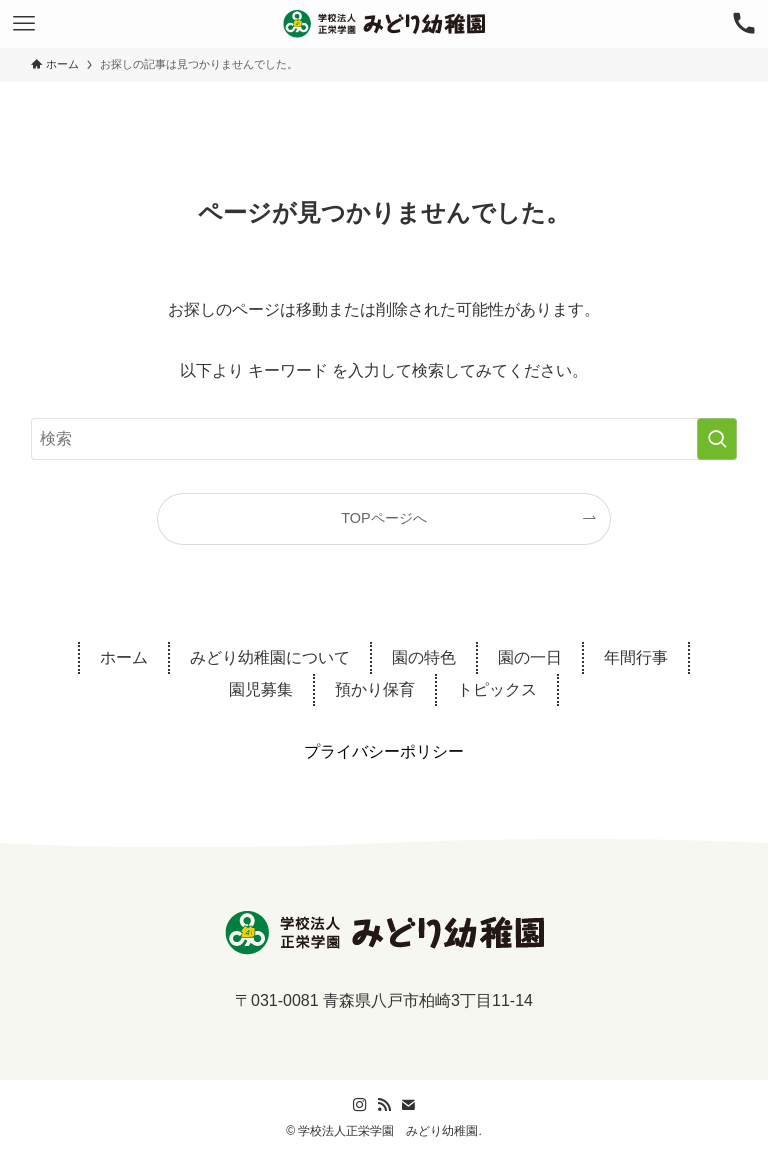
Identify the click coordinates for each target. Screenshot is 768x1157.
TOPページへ (383, 518)
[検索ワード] (384, 439)
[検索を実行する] (717, 439)
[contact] (408, 1105)
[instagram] (360, 1105)
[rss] (384, 1105)
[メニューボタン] (24, 24)
